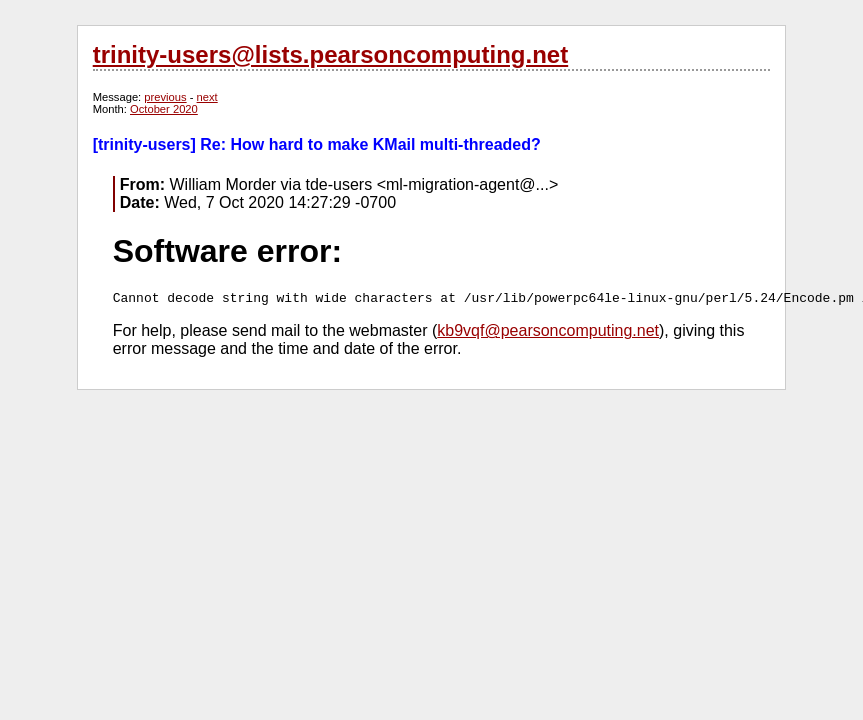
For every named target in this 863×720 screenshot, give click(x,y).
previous (165, 97)
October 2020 (164, 109)
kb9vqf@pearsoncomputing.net (548, 330)
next (207, 97)
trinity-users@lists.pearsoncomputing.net (330, 54)
